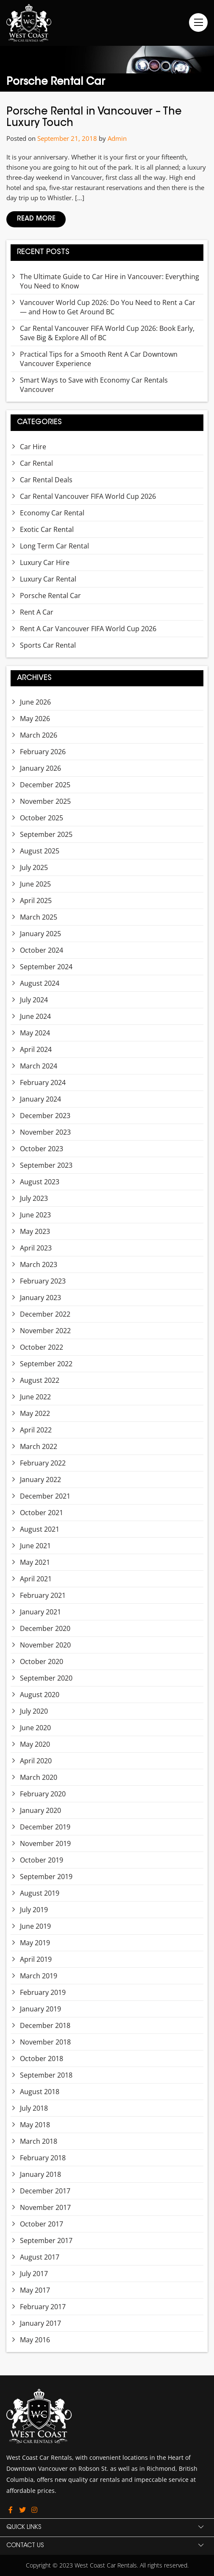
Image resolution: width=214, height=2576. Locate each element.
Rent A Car (36, 612)
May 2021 (35, 1562)
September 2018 (46, 2075)
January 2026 (40, 768)
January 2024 (40, 1099)
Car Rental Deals (46, 479)
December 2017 (45, 2191)
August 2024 (39, 983)
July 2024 (34, 999)
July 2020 (34, 1711)
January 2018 (40, 2174)
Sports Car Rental (48, 645)
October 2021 (41, 1512)
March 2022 (38, 1446)
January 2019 (40, 2009)
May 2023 (35, 1231)
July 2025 (34, 867)
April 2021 (36, 1578)
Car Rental (36, 463)
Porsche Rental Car (50, 595)
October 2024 (41, 950)
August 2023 (39, 1181)
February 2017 (43, 2306)
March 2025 (38, 917)
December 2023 (45, 1115)
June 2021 (35, 1545)
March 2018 (38, 2141)
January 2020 (40, 1810)
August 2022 (39, 1380)
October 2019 (41, 1860)
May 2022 (35, 1413)
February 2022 (43, 1463)
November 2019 (45, 1843)
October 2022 (41, 1347)
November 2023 (45, 1132)
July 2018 (34, 2108)
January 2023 (40, 1297)
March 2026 (38, 735)
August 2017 (39, 2257)
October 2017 (41, 2224)
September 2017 (46, 2240)
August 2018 (39, 2091)
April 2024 (36, 1049)
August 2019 (39, 1893)
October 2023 (41, 1148)
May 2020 (35, 1744)
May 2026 (35, 718)
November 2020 (45, 1645)
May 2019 (35, 1942)
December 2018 (45, 2025)
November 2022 (45, 1330)
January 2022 (40, 1479)
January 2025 (40, 933)
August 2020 (39, 1694)
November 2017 (45, 2207)
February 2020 (43, 1793)
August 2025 (39, 851)
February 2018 (43, 2157)
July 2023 (34, 1198)
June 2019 (35, 1926)
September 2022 (46, 1363)
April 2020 (36, 1760)
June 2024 (35, 1016)
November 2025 (45, 801)
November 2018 (45, 2042)
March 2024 (38, 1066)
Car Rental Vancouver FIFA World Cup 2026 (88, 496)
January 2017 (40, 2323)
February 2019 (43, 1992)
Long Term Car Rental (54, 546)
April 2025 (36, 900)
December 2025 (45, 784)
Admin (117, 138)
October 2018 (41, 2058)
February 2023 (43, 1281)
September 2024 (46, 966)
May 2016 (35, 2339)
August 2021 (39, 1529)
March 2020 (38, 1777)
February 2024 (43, 1082)
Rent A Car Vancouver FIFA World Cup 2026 (88, 628)
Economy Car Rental (52, 512)
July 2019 (34, 1909)
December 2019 (45, 1827)
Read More (36, 219)
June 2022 (35, 1396)
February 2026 (43, 751)
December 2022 (45, 1314)
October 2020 (41, 1661)
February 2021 (43, 1595)
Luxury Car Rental (48, 579)
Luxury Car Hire (44, 562)
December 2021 (45, 1496)
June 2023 (35, 1214)
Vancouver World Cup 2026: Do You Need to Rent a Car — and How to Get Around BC (107, 307)
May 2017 (35, 2290)
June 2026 (35, 702)
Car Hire (33, 446)
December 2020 (45, 1628)
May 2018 (35, 2124)
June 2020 (35, 1727)
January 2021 (40, 1612)
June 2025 (35, 884)
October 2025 (41, 817)
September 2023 (46, 1165)
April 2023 (36, 1248)
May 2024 (35, 1033)
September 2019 (46, 1876)
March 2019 (38, 1975)
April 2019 (36, 1959)
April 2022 (36, 1430)
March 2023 (38, 1264)
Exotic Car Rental (47, 529)
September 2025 (46, 834)
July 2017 (34, 2273)
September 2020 (46, 1678)
